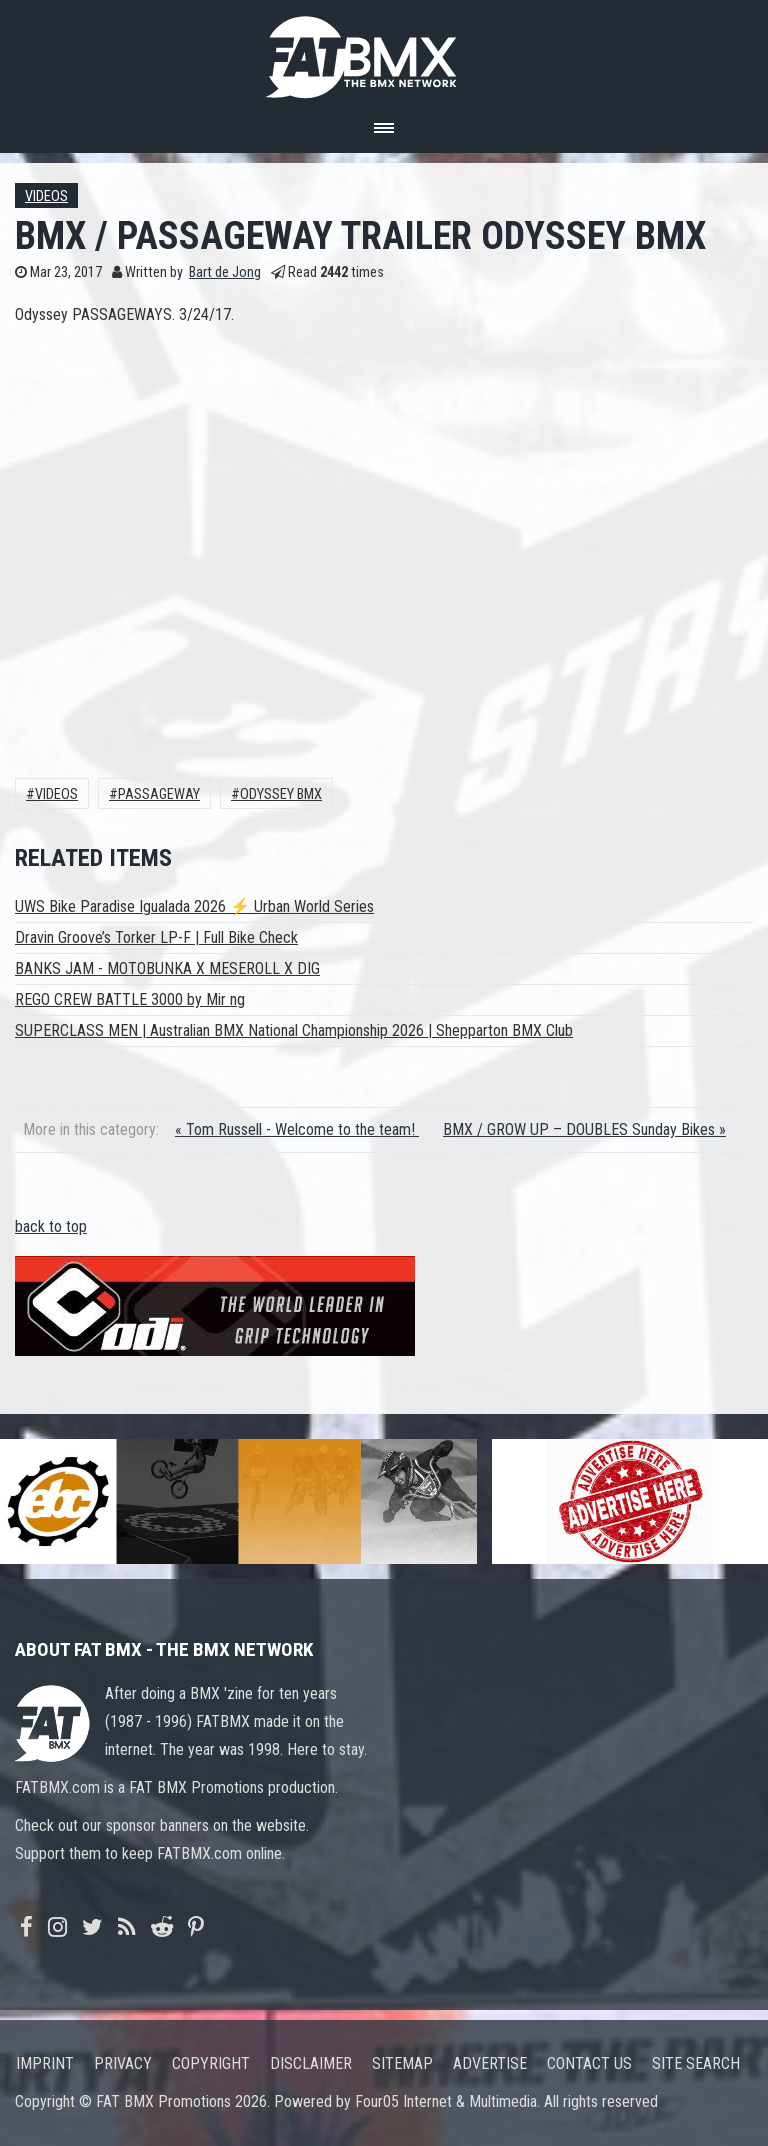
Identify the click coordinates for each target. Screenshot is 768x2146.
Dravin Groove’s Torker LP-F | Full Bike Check (156, 937)
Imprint (45, 2063)
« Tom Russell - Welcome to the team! (297, 1129)
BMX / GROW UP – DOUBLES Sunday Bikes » (584, 1129)
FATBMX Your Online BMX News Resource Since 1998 (384, 51)
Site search (696, 2063)
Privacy (123, 2063)
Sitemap (402, 2063)
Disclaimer (311, 2063)
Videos (46, 196)
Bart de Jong (225, 272)
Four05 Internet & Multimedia (446, 2101)
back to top (51, 1226)
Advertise (490, 2063)
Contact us (589, 2063)
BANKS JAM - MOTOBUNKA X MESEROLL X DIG (167, 968)
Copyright (211, 2063)
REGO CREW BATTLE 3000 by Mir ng (130, 999)
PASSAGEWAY (159, 794)
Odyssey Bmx (281, 794)
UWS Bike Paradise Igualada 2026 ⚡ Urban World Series (194, 906)
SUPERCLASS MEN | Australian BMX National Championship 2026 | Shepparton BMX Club (294, 1030)
